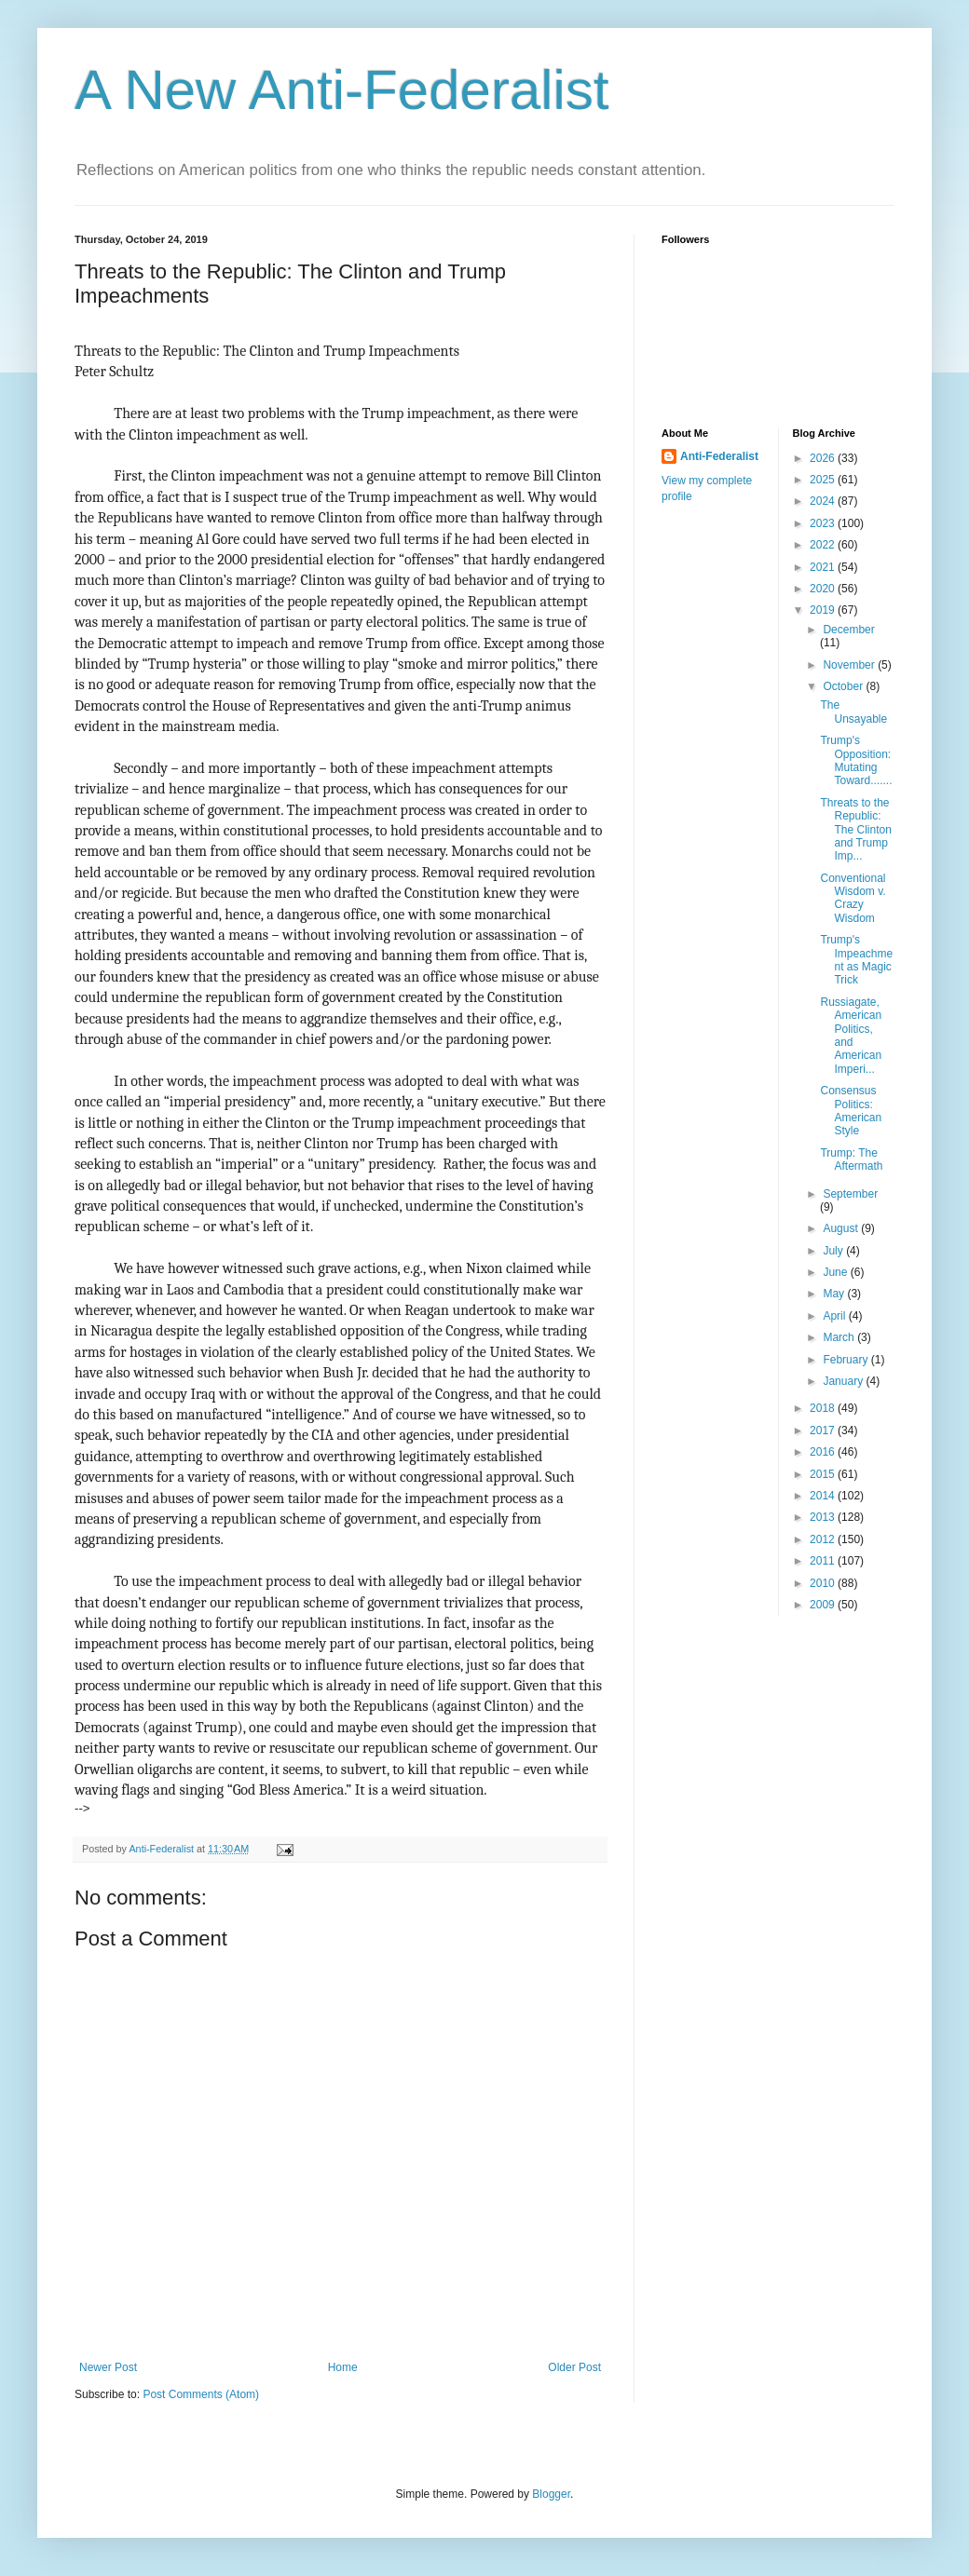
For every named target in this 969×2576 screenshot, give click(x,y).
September (850, 1193)
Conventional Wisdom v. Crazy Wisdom (852, 898)
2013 (824, 1517)
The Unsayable (853, 711)
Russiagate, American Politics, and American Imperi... (850, 1036)
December (848, 629)
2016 (824, 1451)
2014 (824, 1495)
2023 (824, 523)
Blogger (551, 2494)
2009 (824, 1604)
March (840, 1337)
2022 (824, 544)
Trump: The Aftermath (851, 1159)
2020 (824, 588)
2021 (824, 567)
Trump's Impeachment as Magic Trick (856, 959)
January (844, 1381)
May (835, 1293)
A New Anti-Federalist (342, 90)
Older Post (574, 2367)
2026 (824, 458)
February (846, 1359)
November (850, 664)
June (836, 1272)
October (844, 686)
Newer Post (108, 2367)
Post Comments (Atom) (201, 2394)
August (842, 1228)
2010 (824, 1583)
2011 (824, 1560)
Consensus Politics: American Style (850, 1110)
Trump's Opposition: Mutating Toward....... (856, 760)
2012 (824, 1539)
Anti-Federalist (719, 456)
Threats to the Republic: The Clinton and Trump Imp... (855, 829)
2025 (824, 479)
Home (343, 2367)
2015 (824, 1474)
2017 (824, 1430)
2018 (824, 1408)
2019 (824, 610)
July (834, 1250)
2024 (824, 501)
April (835, 1315)
